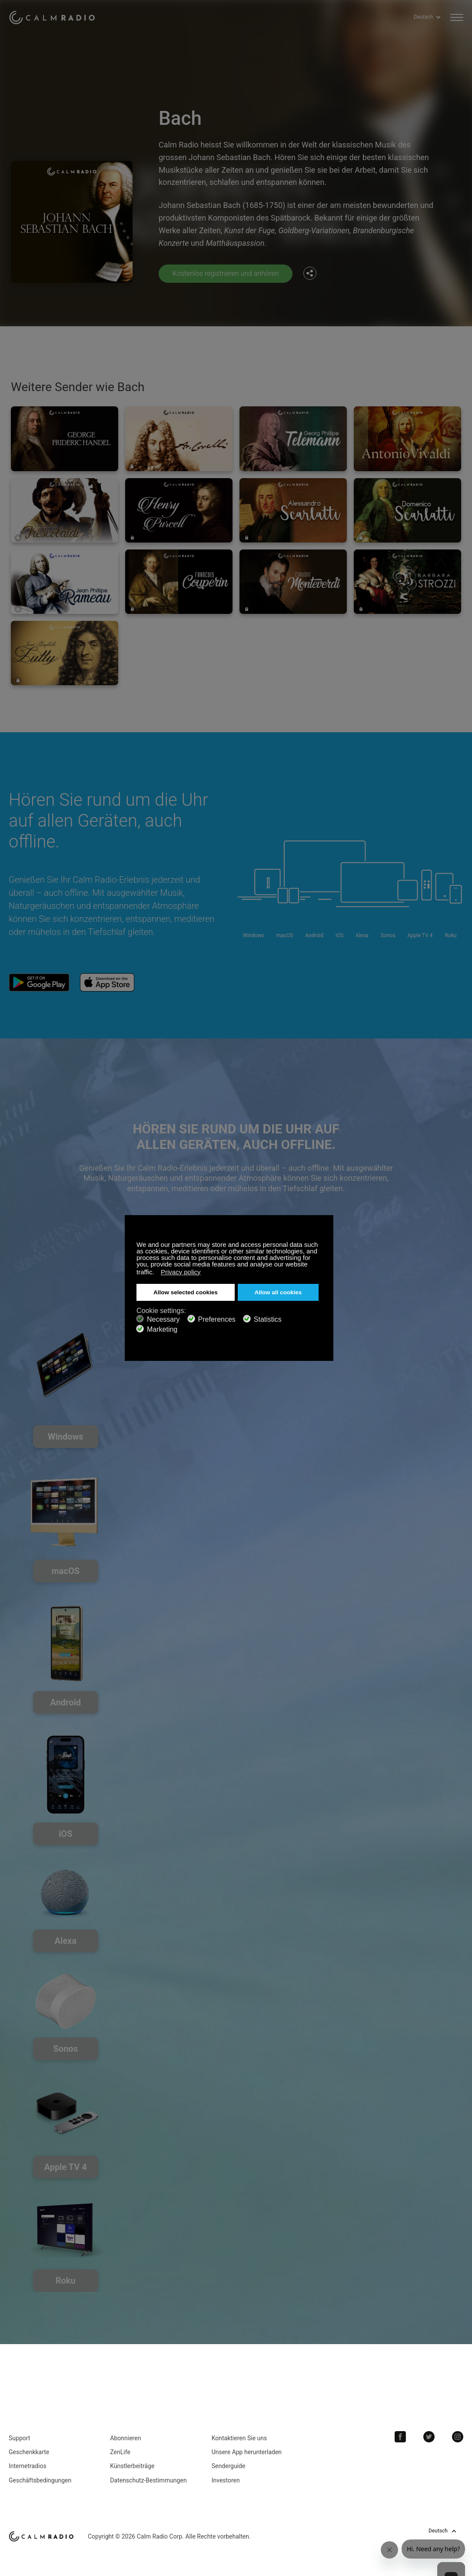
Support (19, 2438)
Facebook (400, 2436)
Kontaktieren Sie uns (239, 2438)
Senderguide (229, 2465)
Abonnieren (125, 2438)
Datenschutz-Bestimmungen (148, 2480)
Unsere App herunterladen (247, 2452)
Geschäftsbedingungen (40, 2480)
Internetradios (28, 2465)
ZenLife (120, 2452)
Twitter (429, 2436)
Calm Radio (53, 17)
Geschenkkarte (29, 2452)
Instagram (457, 2436)
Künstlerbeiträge (132, 2465)
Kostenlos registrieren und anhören (226, 273)
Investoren (226, 2480)
